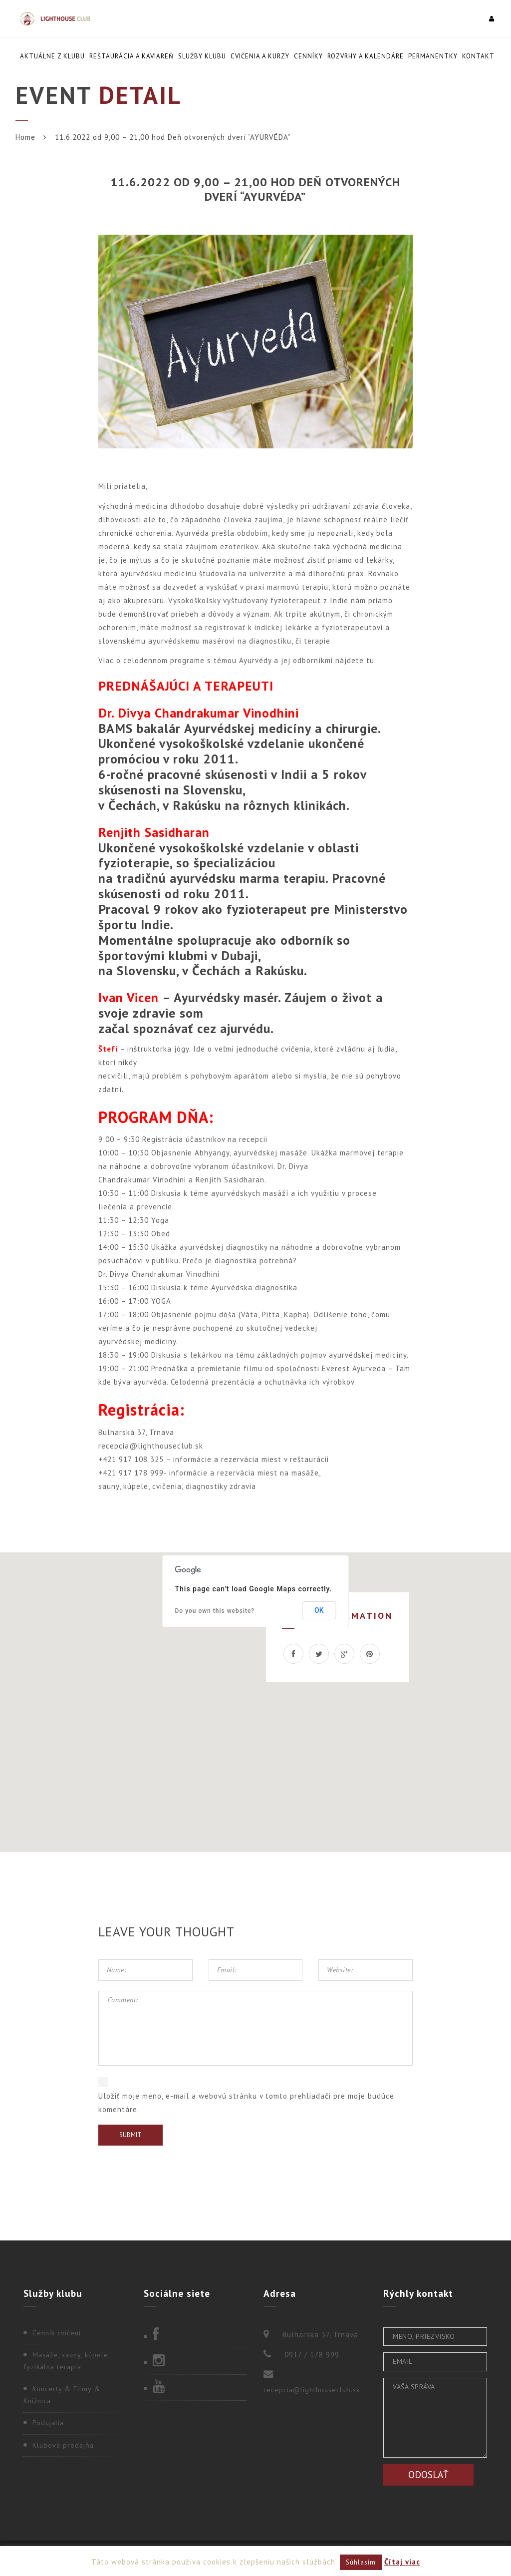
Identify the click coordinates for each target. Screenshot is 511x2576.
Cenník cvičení (56, 2332)
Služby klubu (202, 56)
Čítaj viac (402, 2562)
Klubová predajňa (63, 2445)
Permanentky (433, 56)
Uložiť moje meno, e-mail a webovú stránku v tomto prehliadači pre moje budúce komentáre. (246, 2102)
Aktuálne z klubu (52, 56)
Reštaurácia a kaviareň (131, 56)
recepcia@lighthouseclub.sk (311, 2389)
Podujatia (48, 2422)
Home (25, 137)
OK (319, 1610)
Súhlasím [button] (361, 2562)
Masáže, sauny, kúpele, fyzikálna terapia (66, 2360)
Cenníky (308, 56)
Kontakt (478, 56)
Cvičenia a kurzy (260, 56)
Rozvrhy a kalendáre (365, 56)
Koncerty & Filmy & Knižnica (61, 2394)
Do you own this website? (215, 1610)
